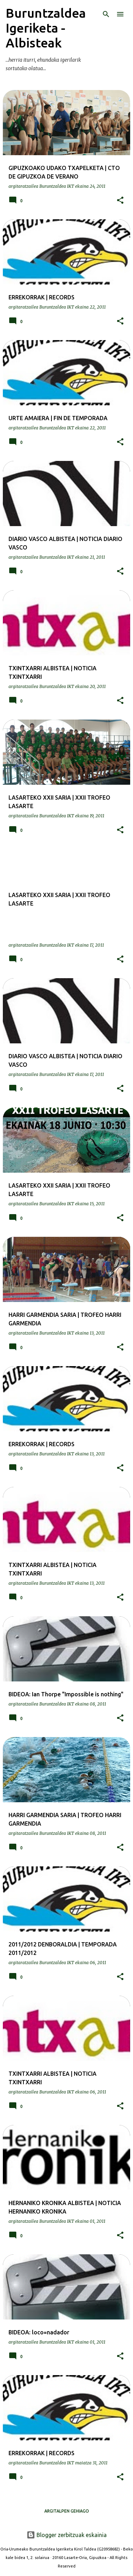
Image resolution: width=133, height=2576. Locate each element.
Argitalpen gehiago (66, 2511)
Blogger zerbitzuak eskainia (67, 2535)
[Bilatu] (106, 14)
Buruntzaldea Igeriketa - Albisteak (46, 28)
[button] (120, 200)
